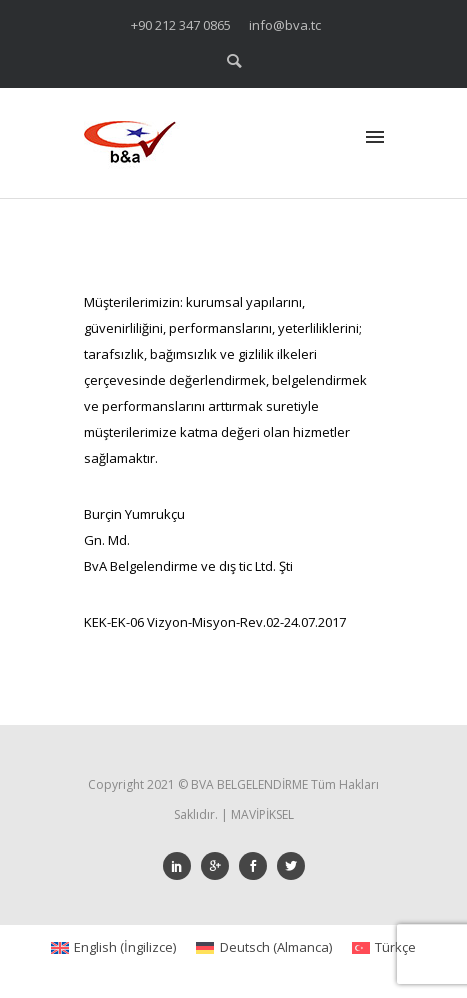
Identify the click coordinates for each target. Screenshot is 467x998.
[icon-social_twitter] (291, 866)
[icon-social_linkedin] (182, 866)
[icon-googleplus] (220, 866)
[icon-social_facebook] (258, 866)
